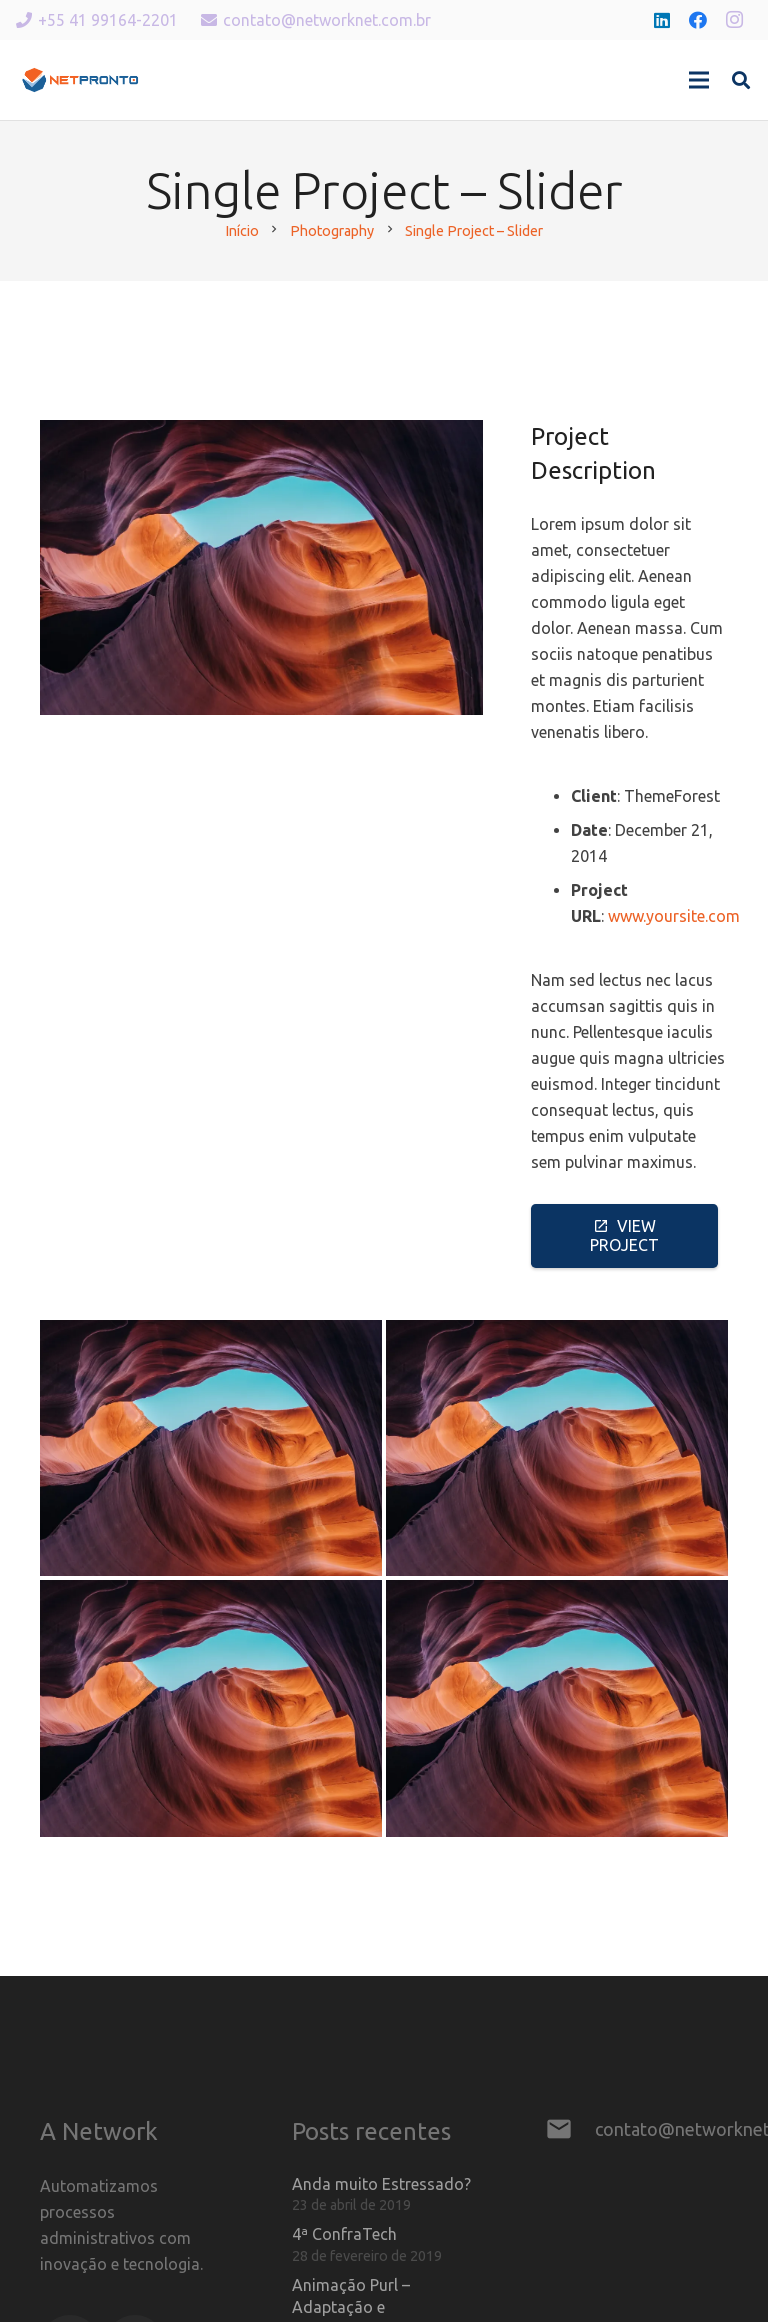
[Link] (80, 80)
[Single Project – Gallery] (557, 1708)
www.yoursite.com (674, 916)
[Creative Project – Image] (557, 1448)
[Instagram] (734, 20)
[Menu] (699, 80)
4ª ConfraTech (344, 2234)
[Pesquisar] (741, 80)
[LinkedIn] (662, 20)
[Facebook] (698, 20)
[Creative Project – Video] (211, 1708)
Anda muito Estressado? (381, 2184)
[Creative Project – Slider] (211, 1448)
